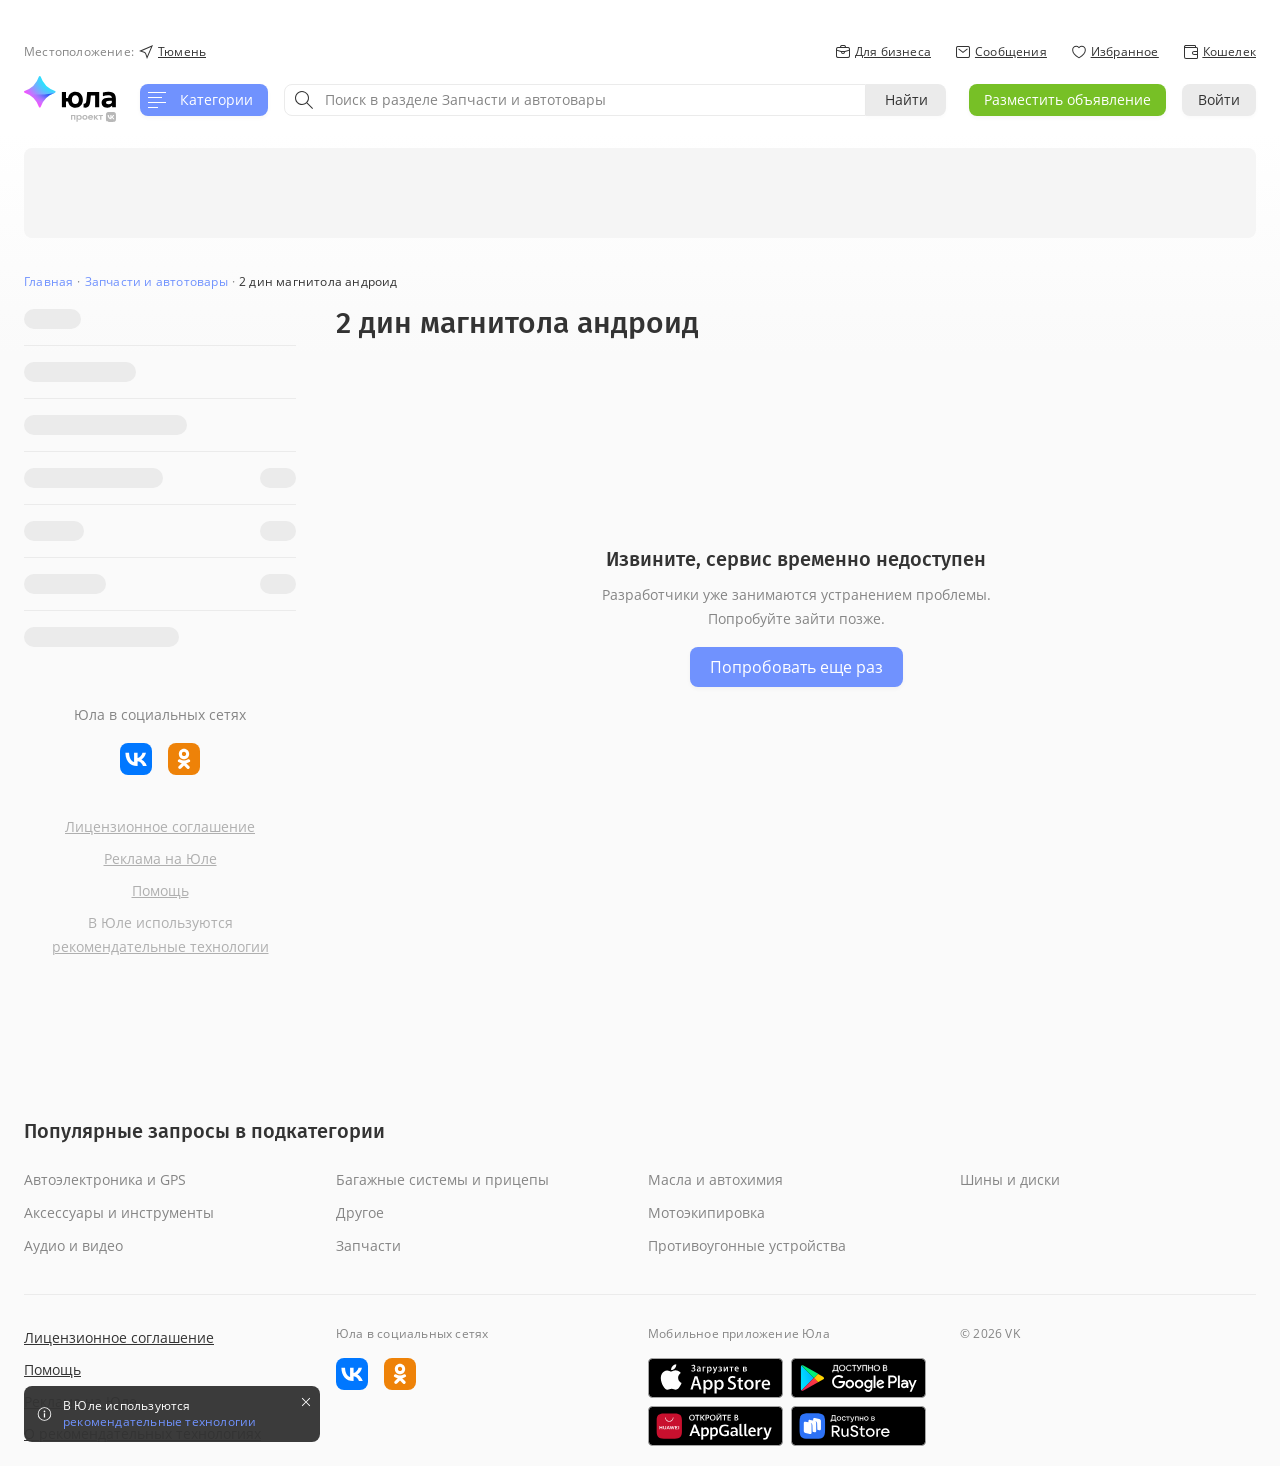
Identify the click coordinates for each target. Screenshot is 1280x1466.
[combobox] (575, 100)
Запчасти (368, 1245)
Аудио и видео (73, 1245)
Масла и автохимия (715, 1179)
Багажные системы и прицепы (442, 1179)
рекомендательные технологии (160, 946)
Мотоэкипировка (706, 1212)
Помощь (160, 890)
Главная (48, 281)
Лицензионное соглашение (160, 826)
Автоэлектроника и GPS (105, 1179)
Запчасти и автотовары (156, 281)
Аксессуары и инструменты (119, 1212)
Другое (360, 1212)
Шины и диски (1010, 1179)
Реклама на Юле (160, 858)
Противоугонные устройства (747, 1245)
